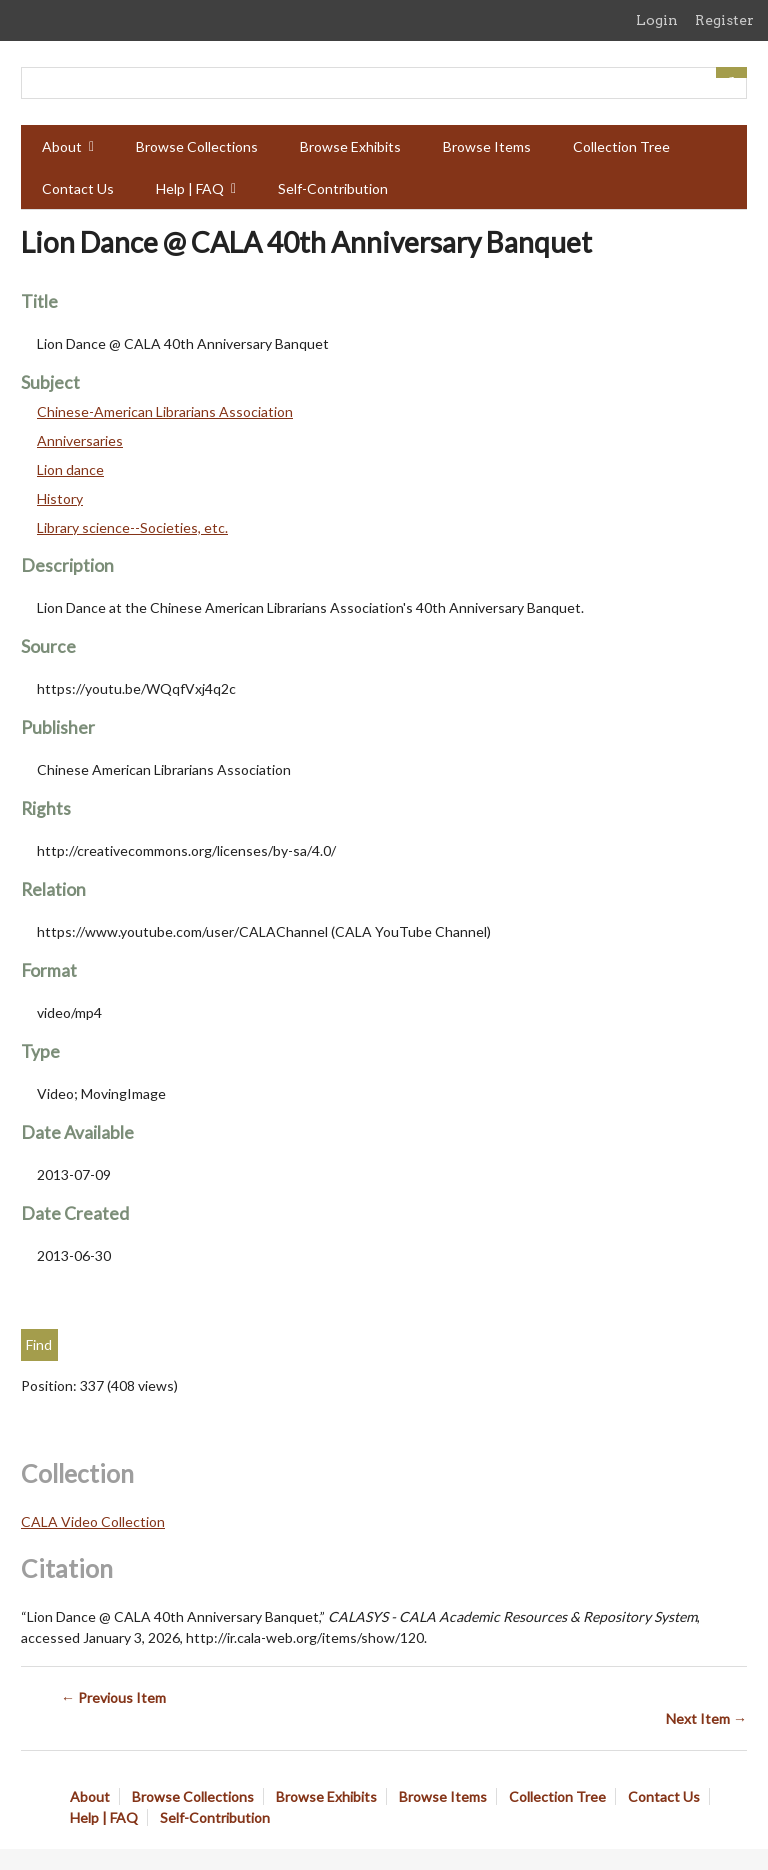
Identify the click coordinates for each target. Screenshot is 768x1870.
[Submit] (732, 72)
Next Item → (706, 1718)
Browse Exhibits (350, 146)
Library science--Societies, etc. (132, 527)
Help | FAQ (190, 188)
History (60, 498)
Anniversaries (80, 440)
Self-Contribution (333, 188)
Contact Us (78, 188)
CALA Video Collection (93, 1521)
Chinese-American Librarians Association (165, 411)
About (62, 146)
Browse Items (487, 146)
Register (724, 20)
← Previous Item (113, 1697)
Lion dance (70, 469)
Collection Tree (621, 146)
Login (657, 20)
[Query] (384, 83)
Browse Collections (197, 146)
